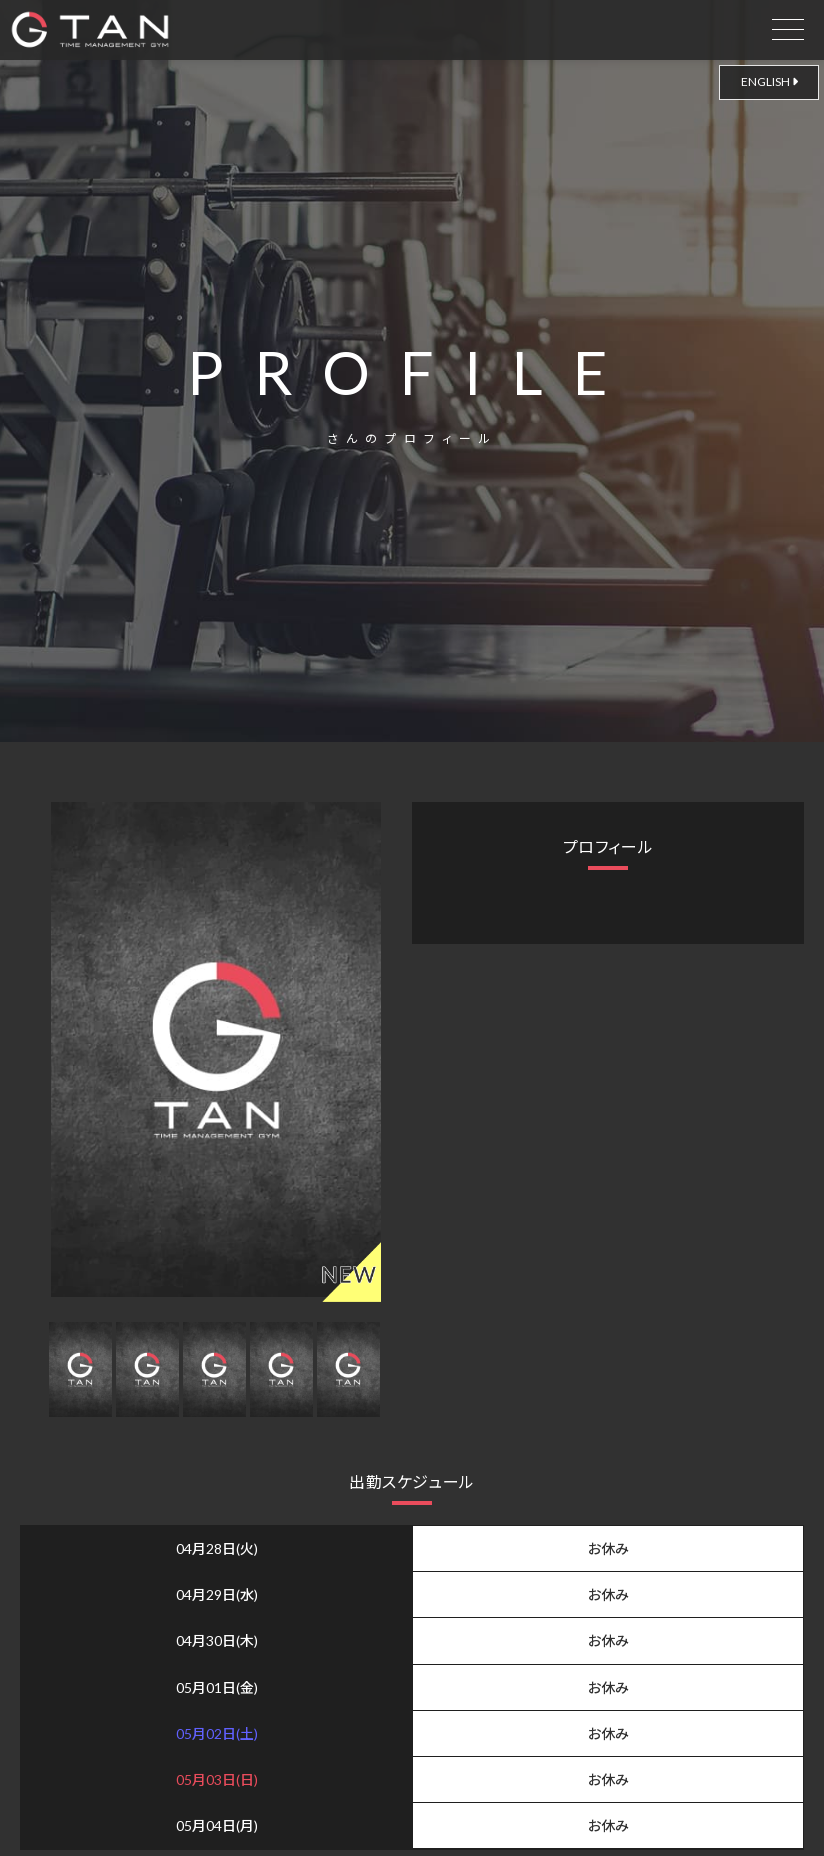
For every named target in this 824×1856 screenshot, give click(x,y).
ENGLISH (769, 81)
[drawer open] (788, 25)
